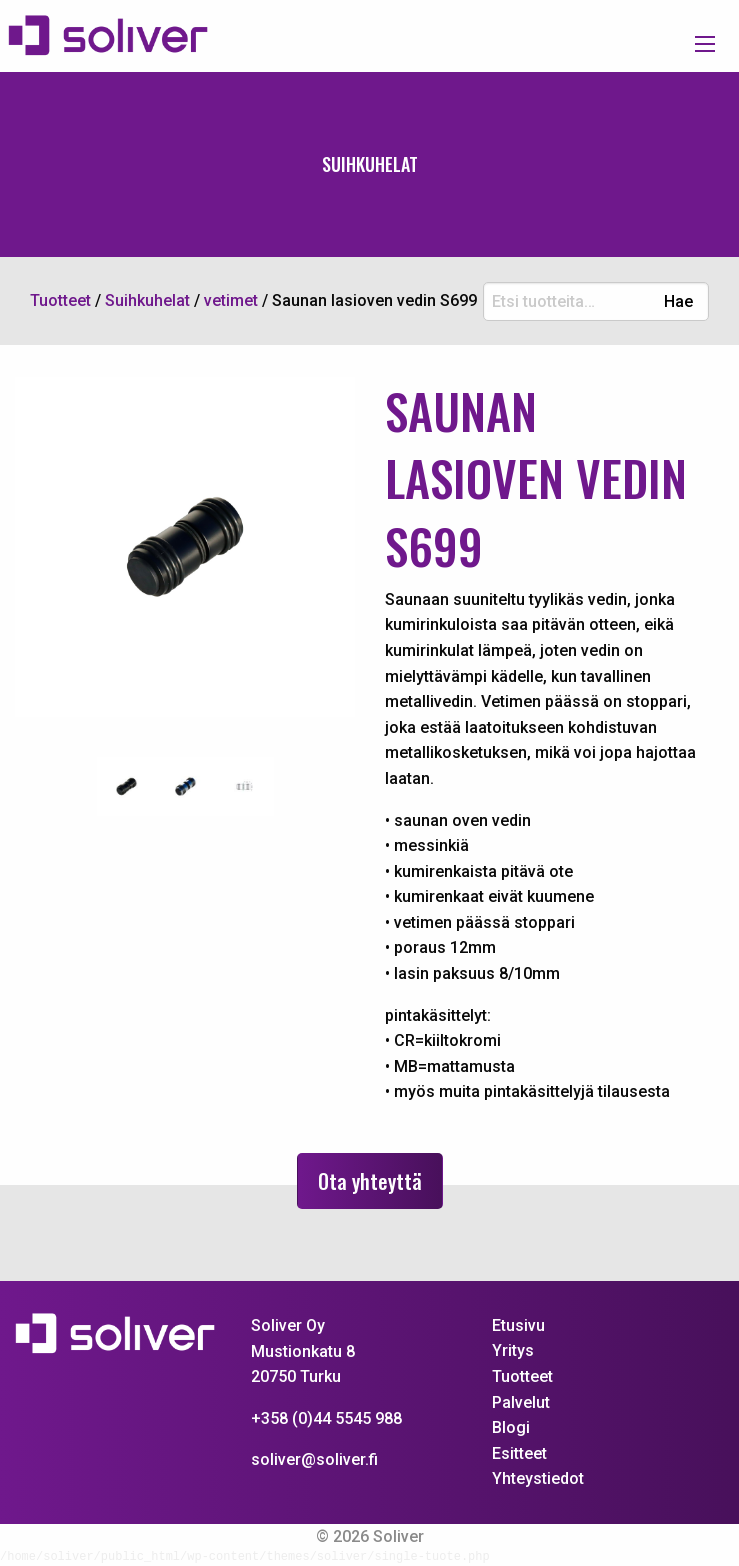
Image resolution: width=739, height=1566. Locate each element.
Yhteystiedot (538, 1478)
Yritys (513, 1350)
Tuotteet (522, 1376)
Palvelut (521, 1402)
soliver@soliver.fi (314, 1459)
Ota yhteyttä (370, 1181)
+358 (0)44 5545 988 (326, 1418)
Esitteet (519, 1453)
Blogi (511, 1427)
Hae (678, 302)
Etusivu (518, 1325)
